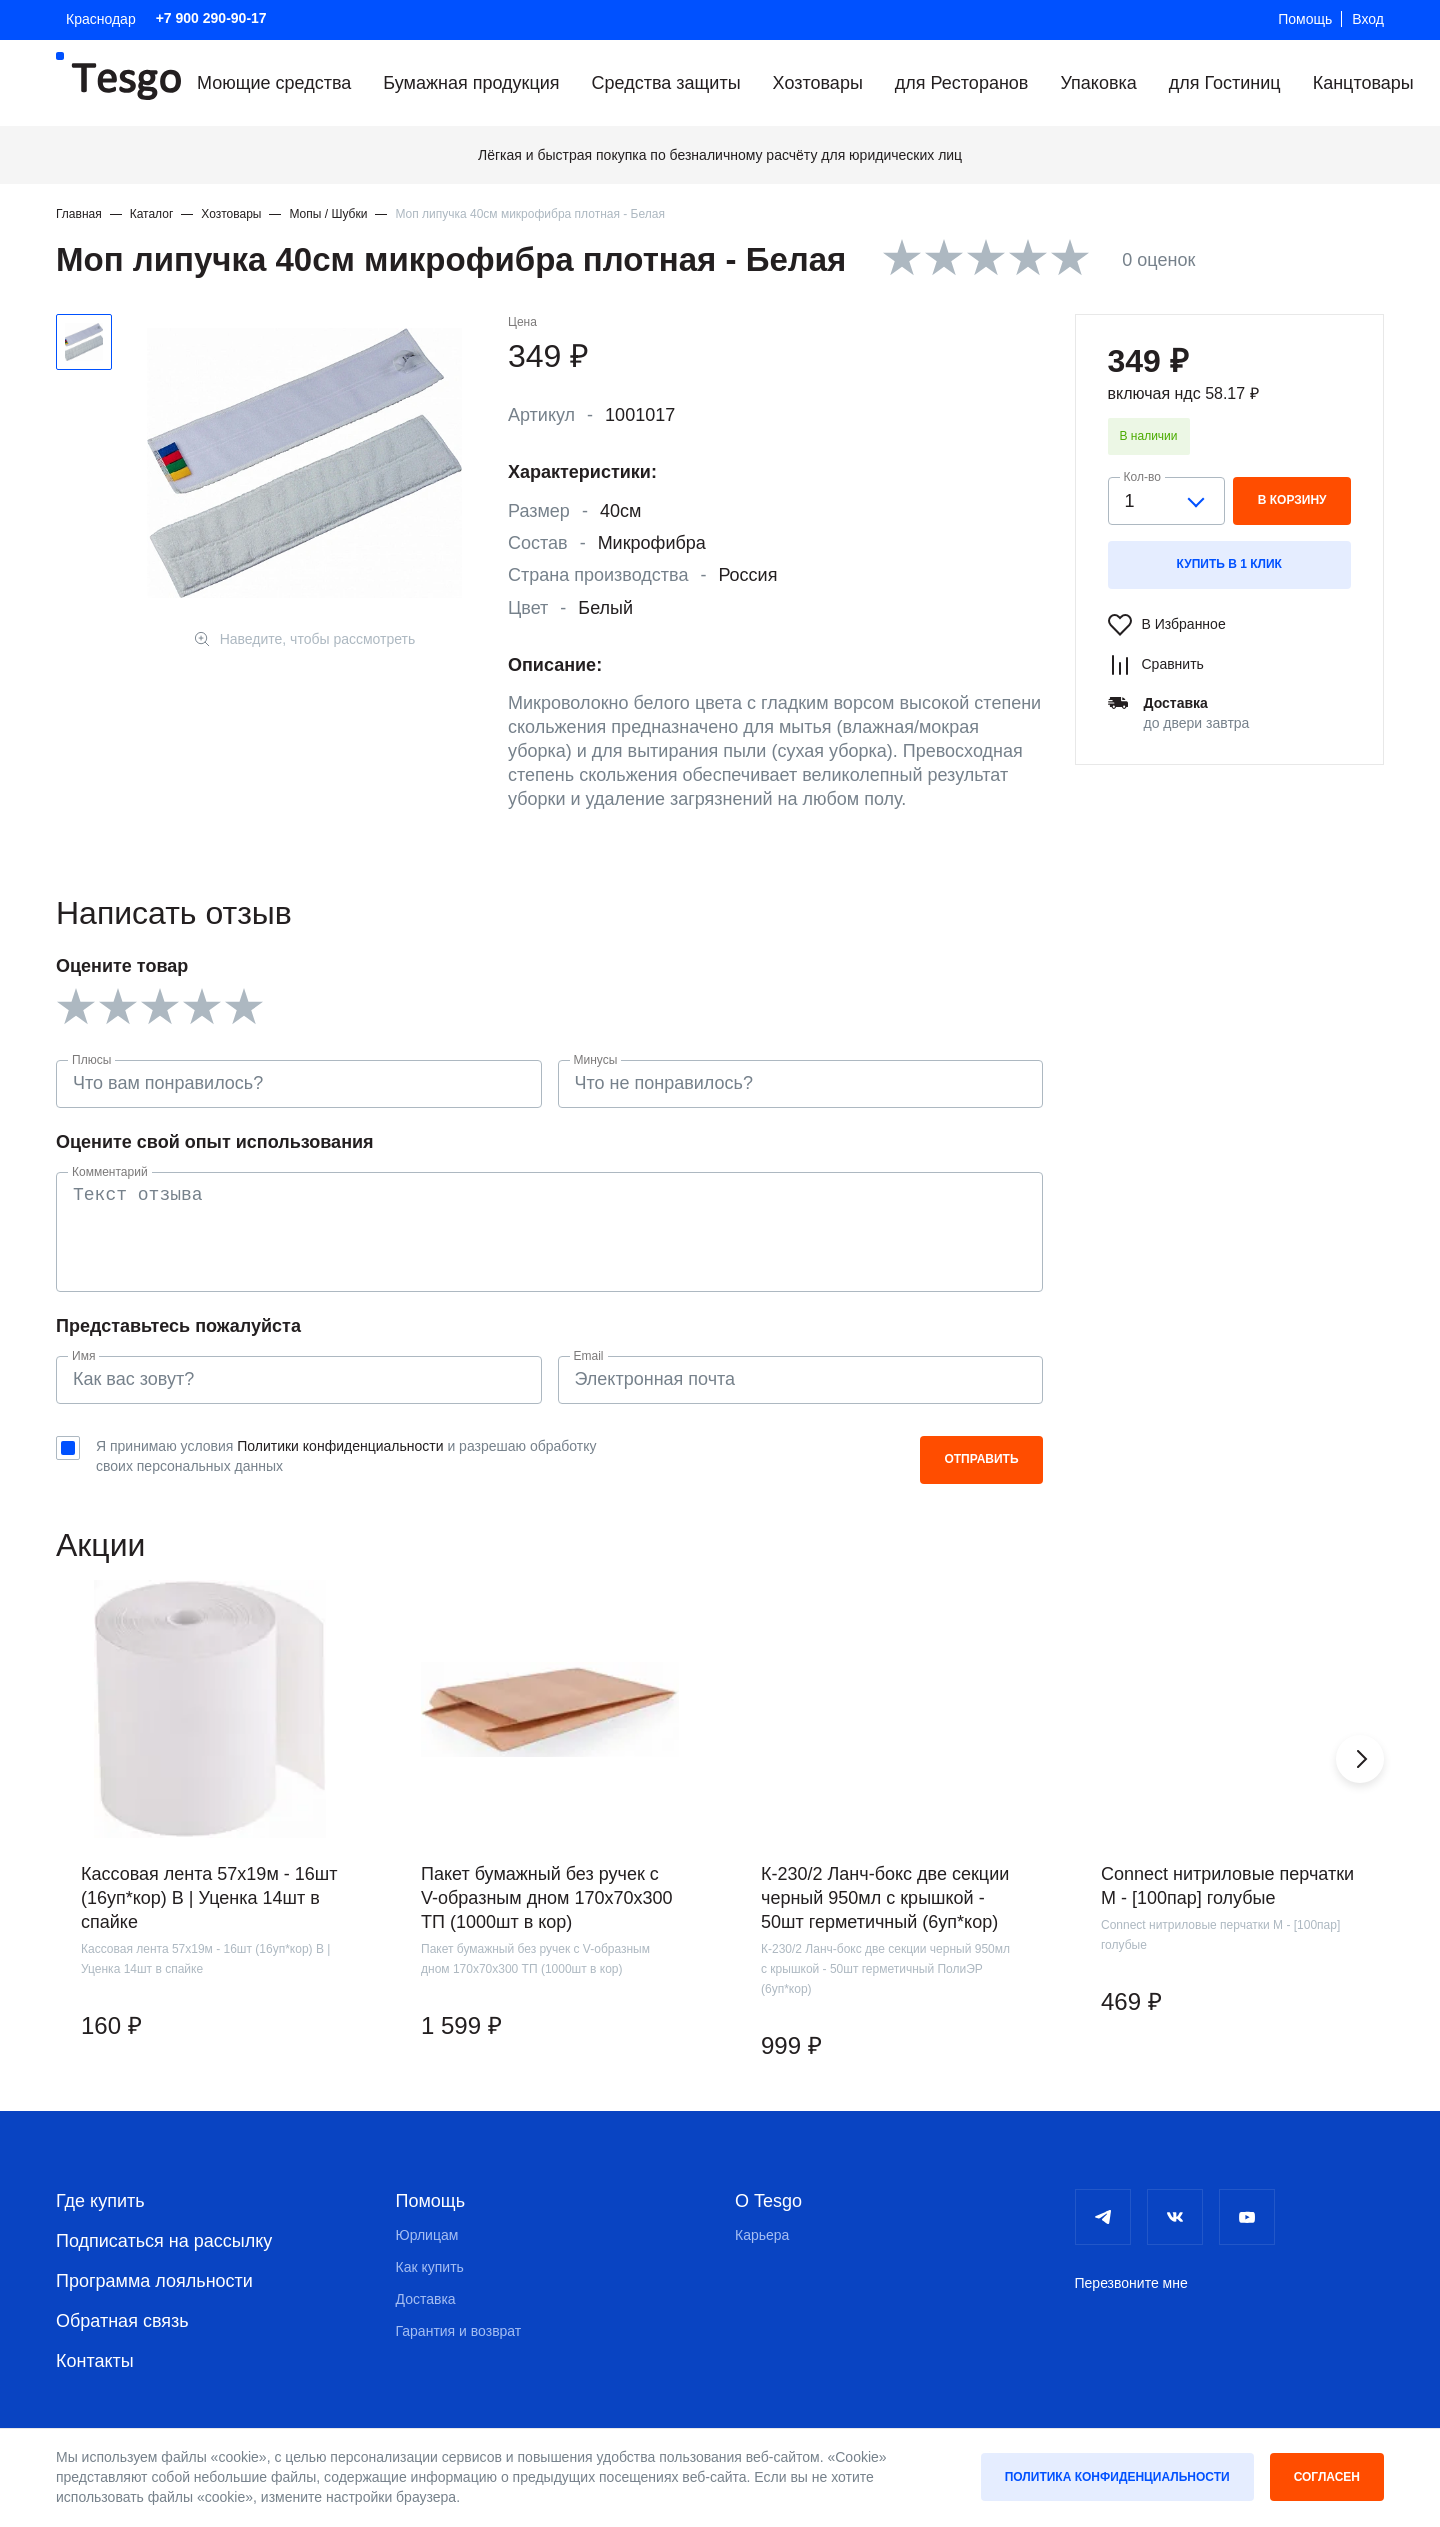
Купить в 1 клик (1229, 564)
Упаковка (1098, 83)
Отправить (981, 1459)
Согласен (1327, 2477)
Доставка (426, 2299)
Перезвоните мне (1131, 2283)
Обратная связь (122, 2321)
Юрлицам (427, 2235)
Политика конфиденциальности (1117, 2477)
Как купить (430, 2267)
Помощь (1305, 19)
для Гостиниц (1225, 83)
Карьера (762, 2235)
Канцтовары (1363, 83)
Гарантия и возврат (459, 2331)
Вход (1368, 19)
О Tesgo (768, 2201)
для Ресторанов (962, 83)
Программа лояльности (154, 2281)
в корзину (1292, 500)
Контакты (95, 2361)
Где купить (100, 2201)
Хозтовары (818, 83)
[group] (210, 1836)
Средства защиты (666, 83)
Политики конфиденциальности (340, 1446)
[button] (1360, 1759)
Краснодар (101, 19)
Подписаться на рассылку (164, 2241)
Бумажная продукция (471, 83)
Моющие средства (274, 83)
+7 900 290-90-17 (211, 18)
